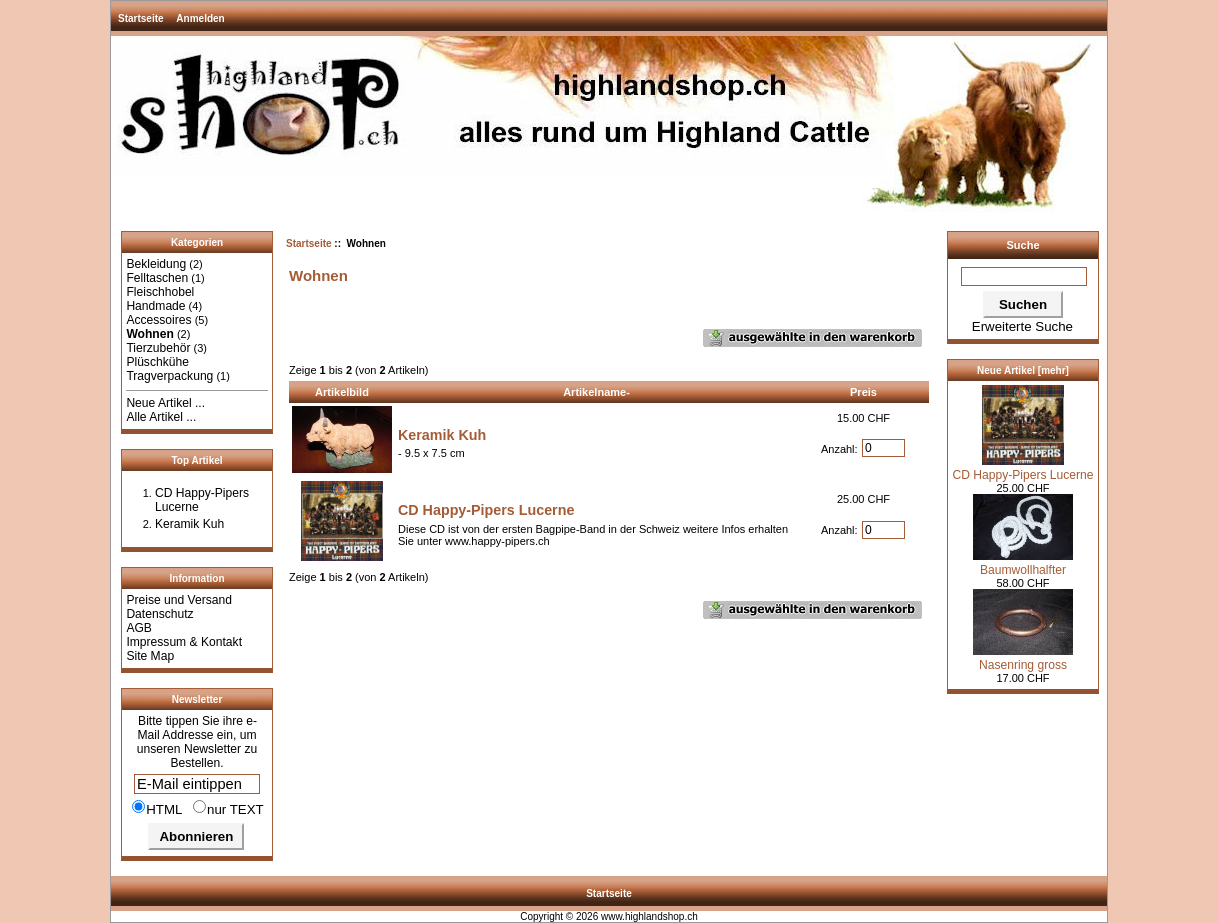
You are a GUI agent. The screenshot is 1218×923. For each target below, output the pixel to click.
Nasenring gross (1023, 658)
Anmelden (200, 18)
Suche (1022, 245)
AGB (139, 628)
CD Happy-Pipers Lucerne (486, 510)
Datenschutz (159, 614)
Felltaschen (157, 278)
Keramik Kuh (189, 524)
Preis (863, 392)
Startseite (141, 18)
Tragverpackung (169, 376)
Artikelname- (596, 392)
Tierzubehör (158, 348)
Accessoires (158, 320)
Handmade (155, 306)
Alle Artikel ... (161, 417)
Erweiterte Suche (1022, 326)
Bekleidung (156, 264)
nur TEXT (228, 808)
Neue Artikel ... (165, 403)
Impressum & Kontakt (184, 642)
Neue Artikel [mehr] (1023, 370)
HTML (157, 808)
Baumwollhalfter (1023, 563)
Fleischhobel (160, 292)
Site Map (150, 656)
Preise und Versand (179, 600)
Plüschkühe (157, 362)
